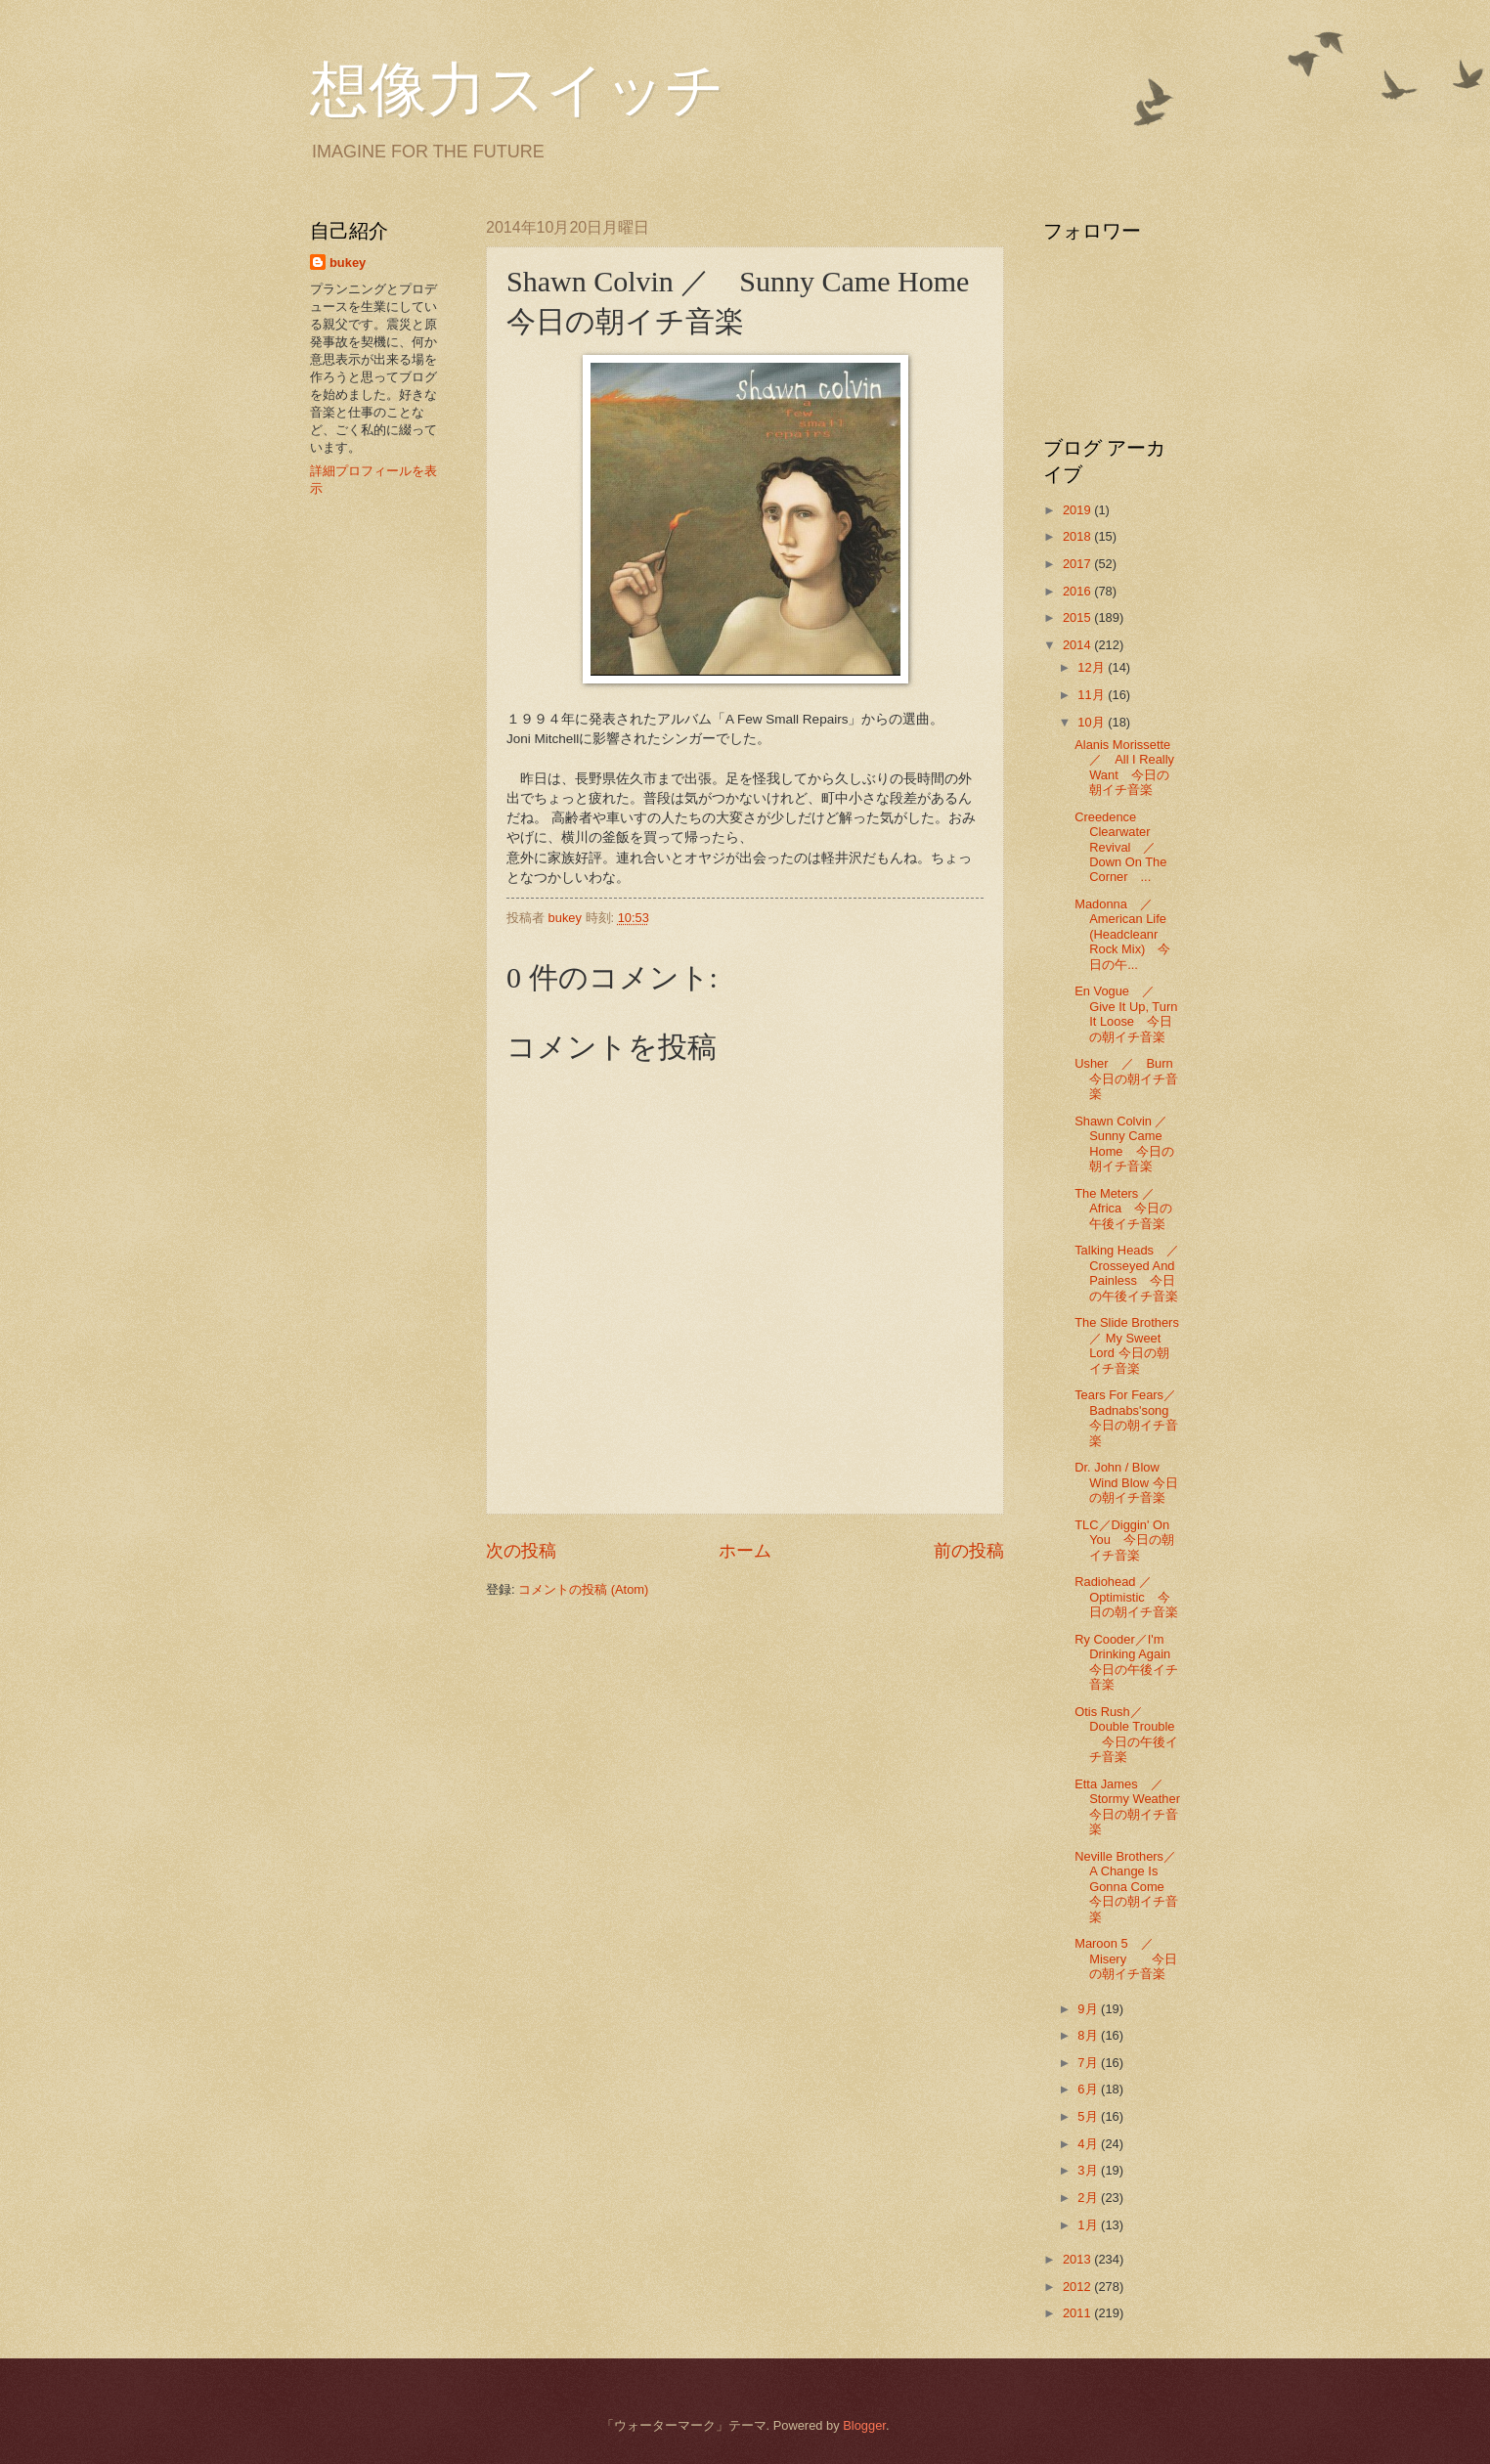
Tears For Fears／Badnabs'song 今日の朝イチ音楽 (1127, 1417)
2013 (1078, 2259)
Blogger (864, 2425)
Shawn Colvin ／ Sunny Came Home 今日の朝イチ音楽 (1127, 1143)
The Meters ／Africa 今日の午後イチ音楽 (1123, 1208)
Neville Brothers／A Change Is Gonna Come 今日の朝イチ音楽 (1126, 1886)
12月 (1092, 667)
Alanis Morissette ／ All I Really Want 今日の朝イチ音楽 (1128, 767)
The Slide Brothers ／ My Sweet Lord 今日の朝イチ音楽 (1126, 1345)
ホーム (745, 1551)
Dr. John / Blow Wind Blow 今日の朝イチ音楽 (1125, 1482)
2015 (1078, 617)
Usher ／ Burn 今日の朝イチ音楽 (1130, 1078)
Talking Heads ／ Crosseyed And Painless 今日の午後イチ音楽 (1133, 1272)
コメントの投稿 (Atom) (583, 1589)
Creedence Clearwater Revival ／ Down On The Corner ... (1121, 847)
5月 (1089, 2116)
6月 (1089, 2089)
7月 (1089, 2062)
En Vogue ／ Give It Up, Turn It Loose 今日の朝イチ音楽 (1125, 1013)
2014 (1078, 645)
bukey (347, 262)
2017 (1078, 563)
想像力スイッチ (517, 90)
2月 (1089, 2197)
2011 (1078, 2313)
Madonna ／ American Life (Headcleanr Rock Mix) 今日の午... (1122, 934)
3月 (1089, 2170)
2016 (1078, 591)
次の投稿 (521, 1551)
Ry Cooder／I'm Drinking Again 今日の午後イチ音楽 (1128, 1662)
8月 (1089, 2035)
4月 (1089, 2143)
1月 (1089, 2225)
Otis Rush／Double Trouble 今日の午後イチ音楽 (1126, 1734)
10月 (1092, 722)
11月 (1092, 694)
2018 (1078, 536)
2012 (1078, 2286)
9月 (1089, 2009)
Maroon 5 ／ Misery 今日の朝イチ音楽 (1125, 1958)
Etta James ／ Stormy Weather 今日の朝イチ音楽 (1133, 1806)
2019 (1078, 510)
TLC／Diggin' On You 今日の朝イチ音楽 (1124, 1540)
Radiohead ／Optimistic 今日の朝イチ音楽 (1126, 1596)
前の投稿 (969, 1551)
